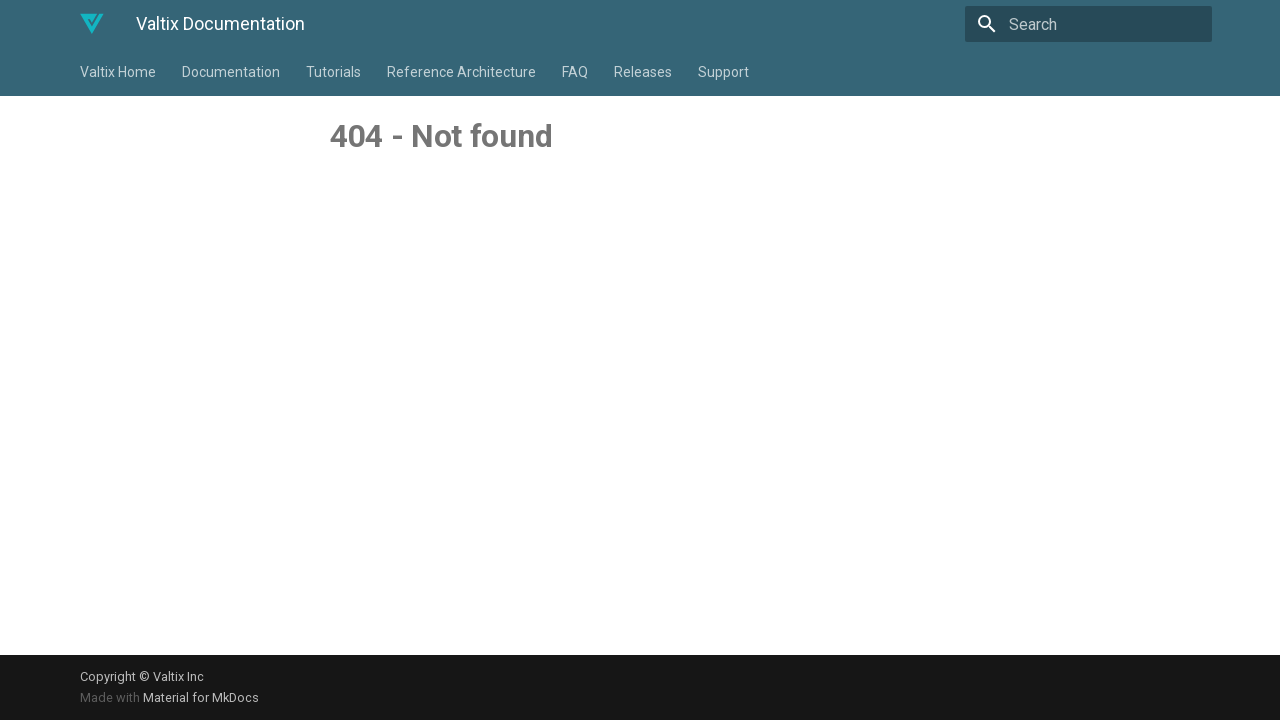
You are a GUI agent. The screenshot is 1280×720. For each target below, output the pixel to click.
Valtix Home (118, 72)
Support (723, 72)
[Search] (1095, 24)
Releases (643, 72)
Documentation (231, 72)
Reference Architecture (461, 72)
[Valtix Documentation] (92, 24)
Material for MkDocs (201, 697)
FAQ (575, 72)
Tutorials (333, 72)
